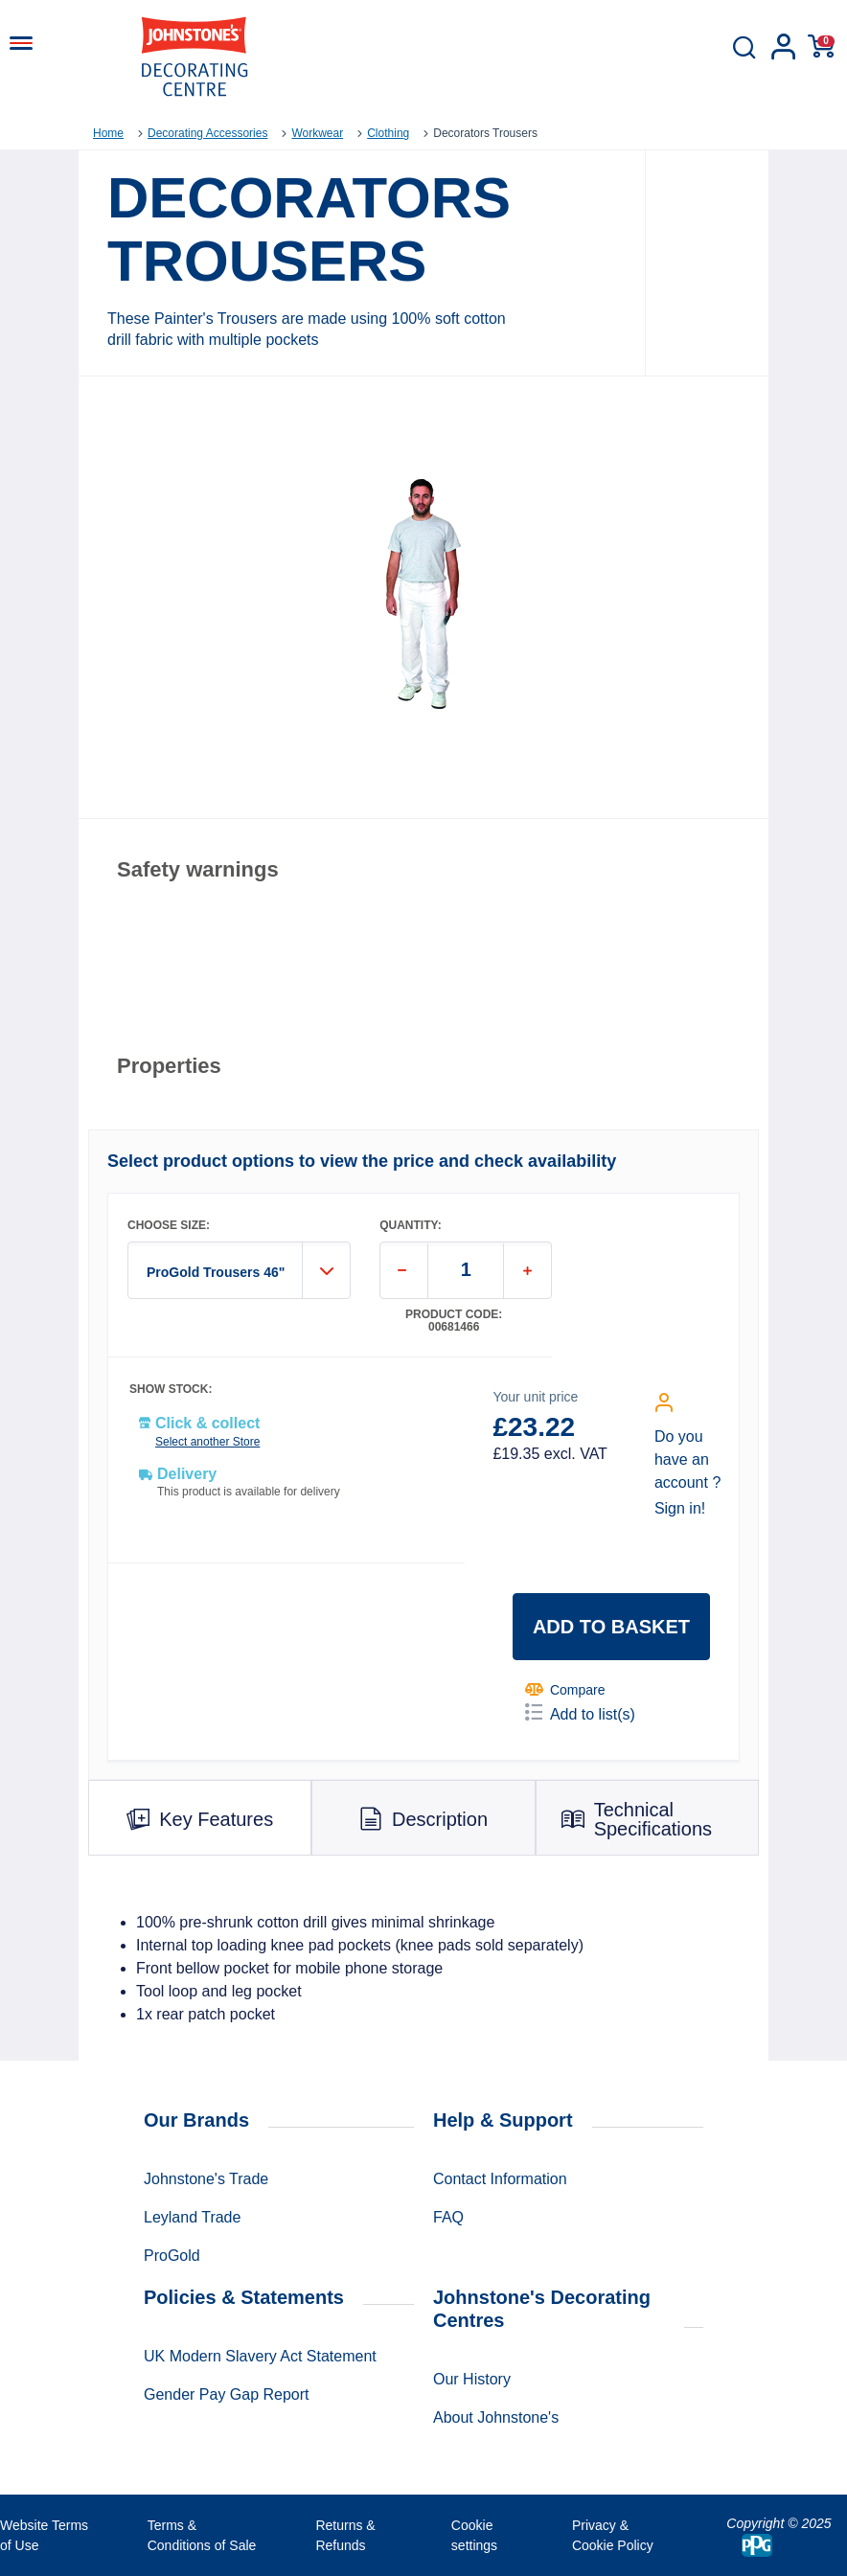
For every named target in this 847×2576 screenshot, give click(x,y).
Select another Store (207, 1441)
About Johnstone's (496, 2417)
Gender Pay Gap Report (226, 2394)
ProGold (172, 2255)
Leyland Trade (192, 2217)
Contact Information (500, 2179)
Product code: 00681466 (453, 1321)
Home (108, 133)
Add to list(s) (580, 1712)
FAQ (448, 2217)
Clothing (388, 133)
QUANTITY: (410, 1226)
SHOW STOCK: (170, 1389)
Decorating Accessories (207, 133)
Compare (565, 1689)
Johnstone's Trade (206, 2179)
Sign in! (679, 1508)
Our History (472, 2379)
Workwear (317, 133)
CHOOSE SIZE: (168, 1226)
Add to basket (611, 1626)
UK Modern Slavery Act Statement (260, 2356)
